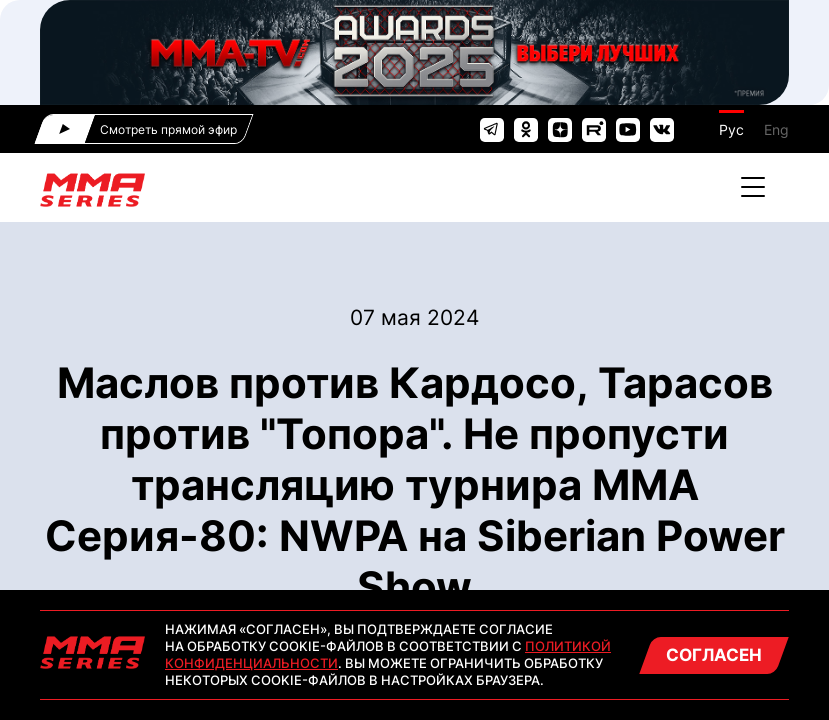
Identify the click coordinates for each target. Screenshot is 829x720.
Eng (776, 129)
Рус (731, 129)
